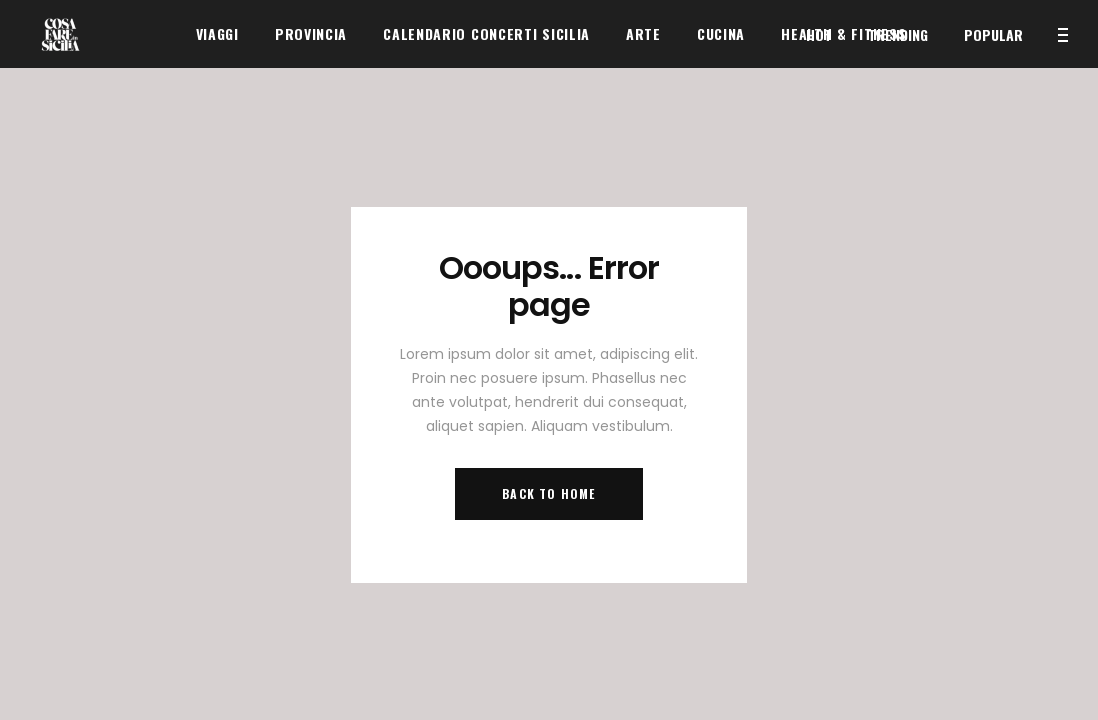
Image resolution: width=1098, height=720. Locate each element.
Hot (819, 34)
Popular (993, 34)
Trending (898, 34)
